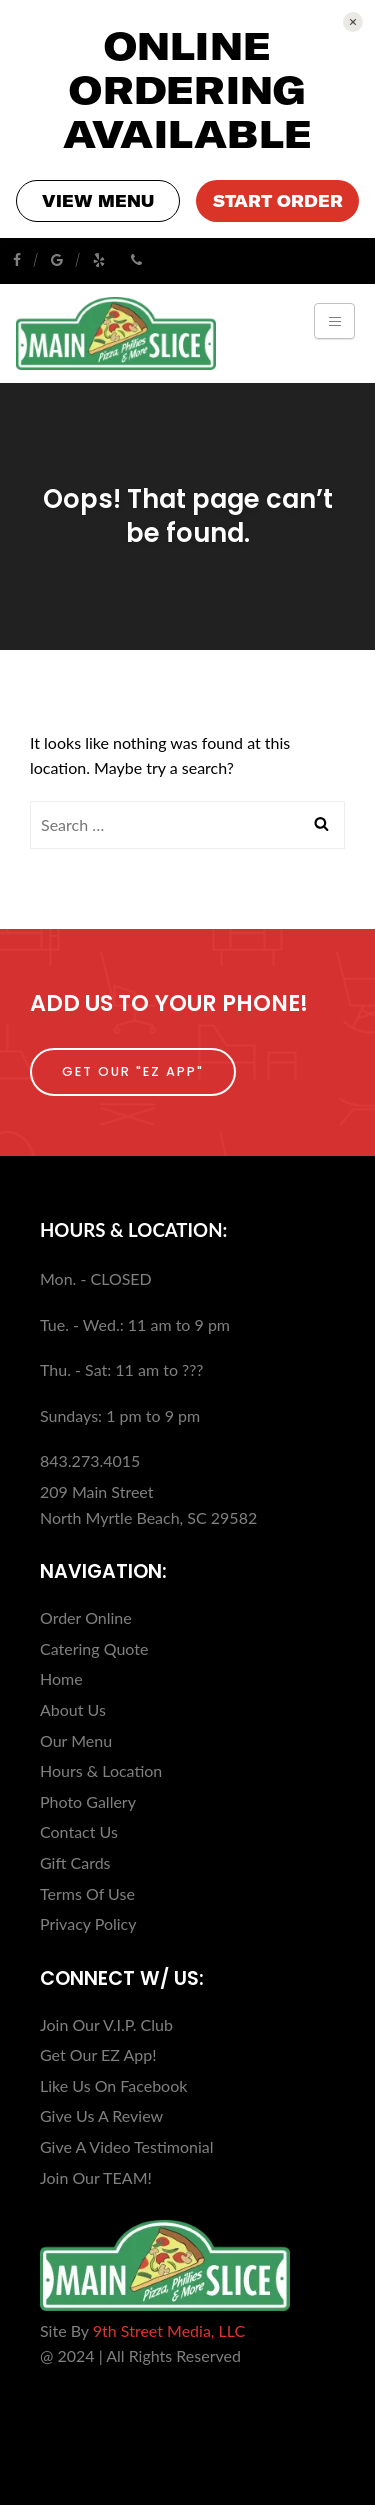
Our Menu (76, 1740)
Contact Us (79, 1831)
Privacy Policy (88, 1923)
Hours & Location (101, 1770)
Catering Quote (94, 1648)
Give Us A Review (101, 2115)
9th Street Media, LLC (169, 2330)
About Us (73, 1709)
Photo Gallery (88, 1801)
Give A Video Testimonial (127, 2146)
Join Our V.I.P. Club (106, 2024)
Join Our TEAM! (96, 2177)
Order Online (86, 1617)
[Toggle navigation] (334, 321)
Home (61, 1678)
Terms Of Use (87, 1893)
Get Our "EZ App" (133, 1071)
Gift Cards (75, 1862)
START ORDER (278, 201)
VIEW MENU (98, 201)
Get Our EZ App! (98, 2054)
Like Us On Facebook (113, 2085)
